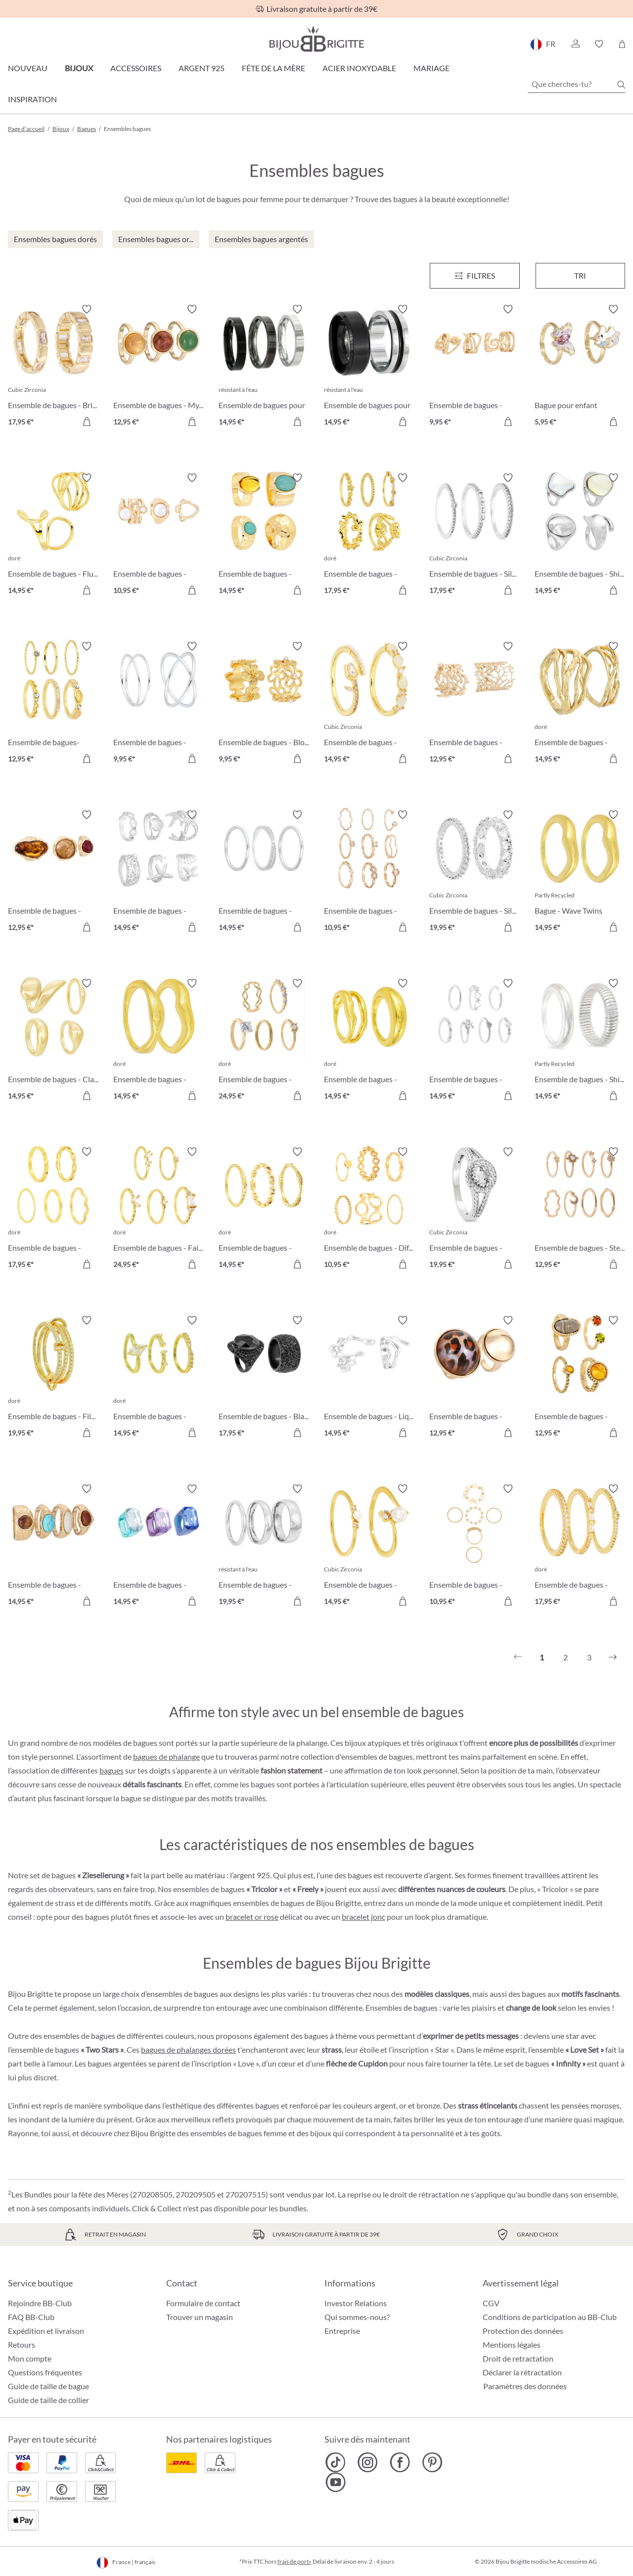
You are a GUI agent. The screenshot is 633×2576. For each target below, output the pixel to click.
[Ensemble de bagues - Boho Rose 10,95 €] (369, 872)
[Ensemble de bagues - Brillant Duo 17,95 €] (53, 366)
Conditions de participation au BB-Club (550, 2317)
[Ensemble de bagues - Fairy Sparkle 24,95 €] (158, 1209)
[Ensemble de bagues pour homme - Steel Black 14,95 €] (369, 366)
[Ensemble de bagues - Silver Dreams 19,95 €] (474, 872)
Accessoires (135, 68)
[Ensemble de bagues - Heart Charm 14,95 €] (474, 1040)
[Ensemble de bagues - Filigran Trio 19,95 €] (53, 1378)
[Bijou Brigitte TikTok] (335, 2462)
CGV (491, 2303)
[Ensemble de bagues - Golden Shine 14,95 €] (580, 703)
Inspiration (32, 99)
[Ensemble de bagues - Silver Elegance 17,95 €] (474, 535)
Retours (21, 2344)
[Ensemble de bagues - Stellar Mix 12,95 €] (580, 1209)
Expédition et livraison (46, 2330)
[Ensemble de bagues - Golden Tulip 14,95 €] (369, 703)
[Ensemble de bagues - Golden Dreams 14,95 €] (264, 1209)
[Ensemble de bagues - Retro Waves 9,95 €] (474, 366)
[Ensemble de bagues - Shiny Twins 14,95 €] (580, 1040)
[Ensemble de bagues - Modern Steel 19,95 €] (264, 1546)
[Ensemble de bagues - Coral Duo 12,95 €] (474, 703)
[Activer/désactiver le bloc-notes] (86, 309)
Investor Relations (355, 2303)
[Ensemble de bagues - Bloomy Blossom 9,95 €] (264, 703)
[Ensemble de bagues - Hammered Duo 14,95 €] (369, 1040)
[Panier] (622, 44)
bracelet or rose (252, 1916)
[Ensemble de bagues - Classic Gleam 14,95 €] (53, 1040)
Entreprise (342, 2330)
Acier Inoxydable (359, 68)
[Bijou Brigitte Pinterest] (432, 2462)
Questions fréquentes (45, 2372)
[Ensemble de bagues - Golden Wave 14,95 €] (158, 1040)
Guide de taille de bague (48, 2386)
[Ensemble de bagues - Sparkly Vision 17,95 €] (580, 1546)
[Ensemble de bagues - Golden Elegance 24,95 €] (264, 1040)
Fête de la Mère (273, 68)
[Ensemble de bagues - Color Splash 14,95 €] (158, 1546)
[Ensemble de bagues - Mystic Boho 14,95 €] (264, 535)
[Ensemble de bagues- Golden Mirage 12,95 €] (53, 703)
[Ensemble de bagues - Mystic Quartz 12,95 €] (158, 366)
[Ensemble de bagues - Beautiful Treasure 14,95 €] (158, 1378)
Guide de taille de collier (48, 2400)
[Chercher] (621, 84)
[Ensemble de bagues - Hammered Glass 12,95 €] (53, 872)
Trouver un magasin (199, 2317)
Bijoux (79, 68)
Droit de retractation (518, 2358)
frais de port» (294, 2561)
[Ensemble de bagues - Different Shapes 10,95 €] (369, 1209)
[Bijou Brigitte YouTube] (335, 2482)
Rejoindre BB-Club (40, 2303)
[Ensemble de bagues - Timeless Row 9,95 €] (158, 703)
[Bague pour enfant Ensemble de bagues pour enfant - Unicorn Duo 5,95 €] (580, 366)
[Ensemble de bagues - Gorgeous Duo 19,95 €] (474, 1209)
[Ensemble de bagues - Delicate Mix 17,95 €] (53, 1209)
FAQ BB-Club (31, 2317)
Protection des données (523, 2330)
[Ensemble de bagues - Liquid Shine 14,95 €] (369, 1378)
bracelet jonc (363, 1916)
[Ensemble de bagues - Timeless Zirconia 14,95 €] (264, 872)
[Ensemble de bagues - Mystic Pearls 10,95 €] (158, 535)
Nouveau (27, 68)
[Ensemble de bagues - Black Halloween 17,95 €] (264, 1378)
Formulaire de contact (203, 2303)
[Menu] (474, 276)
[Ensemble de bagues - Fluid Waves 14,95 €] (53, 535)
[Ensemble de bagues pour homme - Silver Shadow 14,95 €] (264, 366)
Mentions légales (512, 2344)
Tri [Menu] (580, 275)
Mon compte (29, 2358)
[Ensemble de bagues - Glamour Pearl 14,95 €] (369, 1546)
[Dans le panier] (508, 421)
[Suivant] (613, 1657)
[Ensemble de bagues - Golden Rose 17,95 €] (369, 535)
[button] (575, 44)
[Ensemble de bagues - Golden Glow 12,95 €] (580, 1378)
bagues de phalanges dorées (188, 2049)
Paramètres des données (525, 2386)
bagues (111, 1770)
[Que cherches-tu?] (576, 84)
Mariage (431, 68)
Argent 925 (202, 68)
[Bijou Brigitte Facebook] (400, 2462)
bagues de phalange (166, 1756)
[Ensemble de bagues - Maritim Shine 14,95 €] (158, 872)
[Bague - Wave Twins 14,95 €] (580, 872)
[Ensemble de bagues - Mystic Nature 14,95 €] (53, 1546)
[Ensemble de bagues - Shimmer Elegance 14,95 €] (580, 535)
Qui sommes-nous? (357, 2317)
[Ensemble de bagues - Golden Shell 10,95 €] (474, 1546)
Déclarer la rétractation (522, 2372)
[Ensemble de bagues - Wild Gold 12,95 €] (474, 1378)
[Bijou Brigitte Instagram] (368, 2462)
